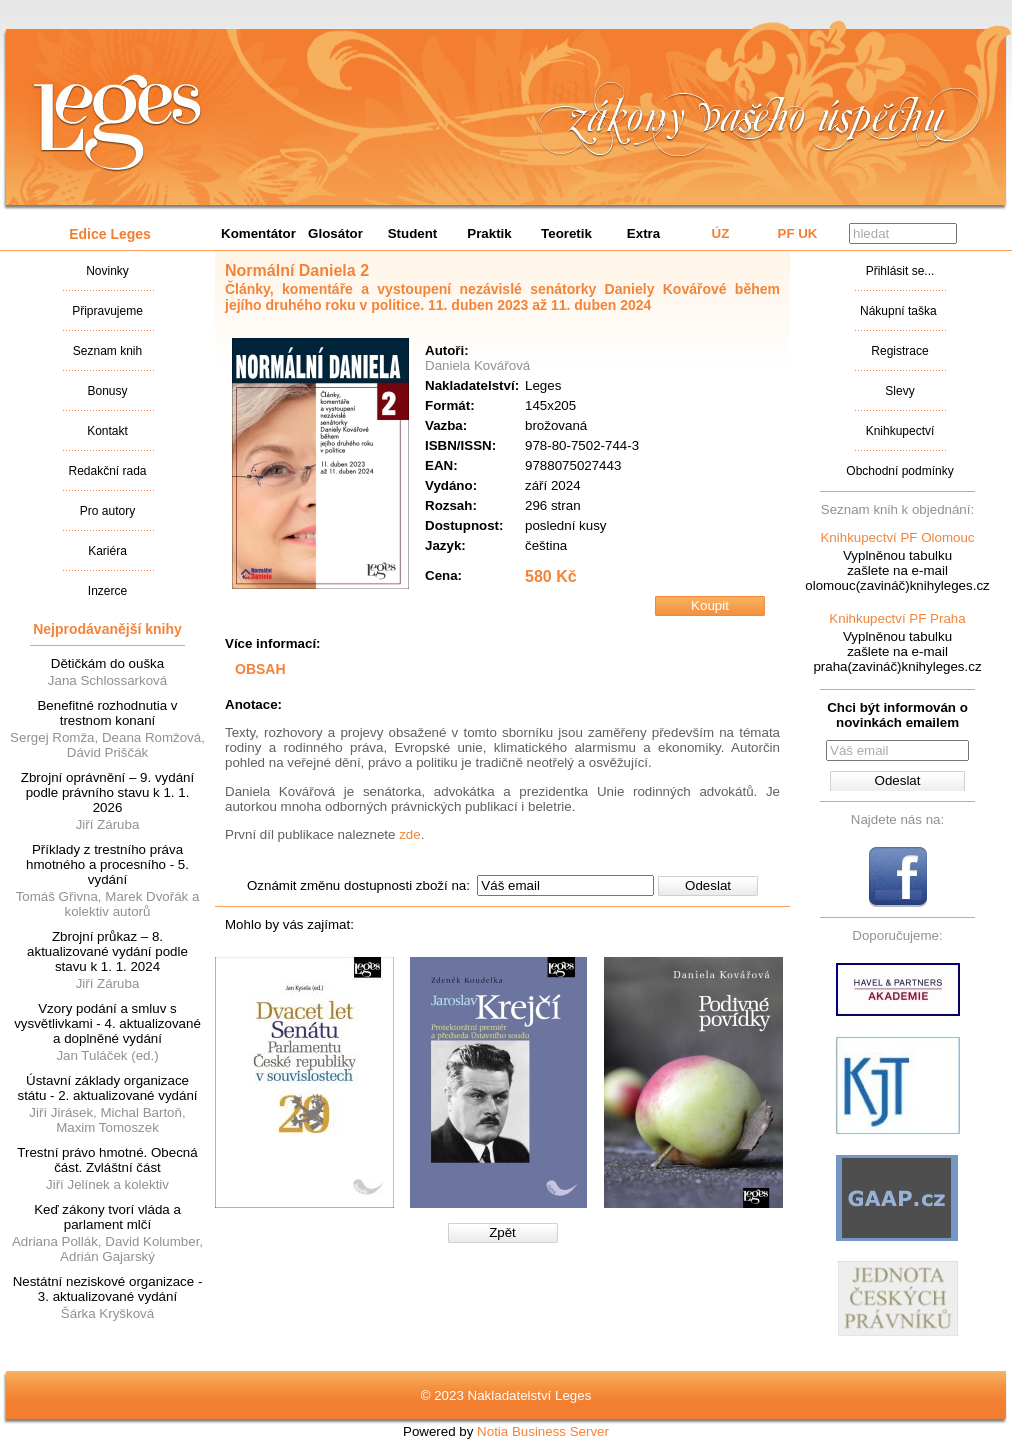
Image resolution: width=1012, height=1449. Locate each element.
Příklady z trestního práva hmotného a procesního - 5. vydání (107, 864)
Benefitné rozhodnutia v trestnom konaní (107, 713)
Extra (643, 233)
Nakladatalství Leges (117, 123)
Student (413, 233)
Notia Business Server (543, 1431)
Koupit (710, 605)
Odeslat (708, 885)
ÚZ (721, 233)
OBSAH (260, 669)
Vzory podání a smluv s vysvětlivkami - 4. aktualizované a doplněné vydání (107, 1023)
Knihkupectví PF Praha (897, 618)
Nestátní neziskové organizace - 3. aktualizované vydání (108, 1289)
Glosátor (335, 233)
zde (410, 834)
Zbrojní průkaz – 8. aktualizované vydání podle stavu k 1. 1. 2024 (107, 951)
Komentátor (258, 233)
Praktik (489, 233)
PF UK (798, 233)
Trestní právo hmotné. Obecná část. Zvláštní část (107, 1160)
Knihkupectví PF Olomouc (897, 537)
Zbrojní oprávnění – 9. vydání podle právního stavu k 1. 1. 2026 (107, 792)
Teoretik (566, 233)
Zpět (502, 1232)
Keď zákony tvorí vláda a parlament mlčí (107, 1217)
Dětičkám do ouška (107, 663)
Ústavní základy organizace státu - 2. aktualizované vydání (107, 1088)
